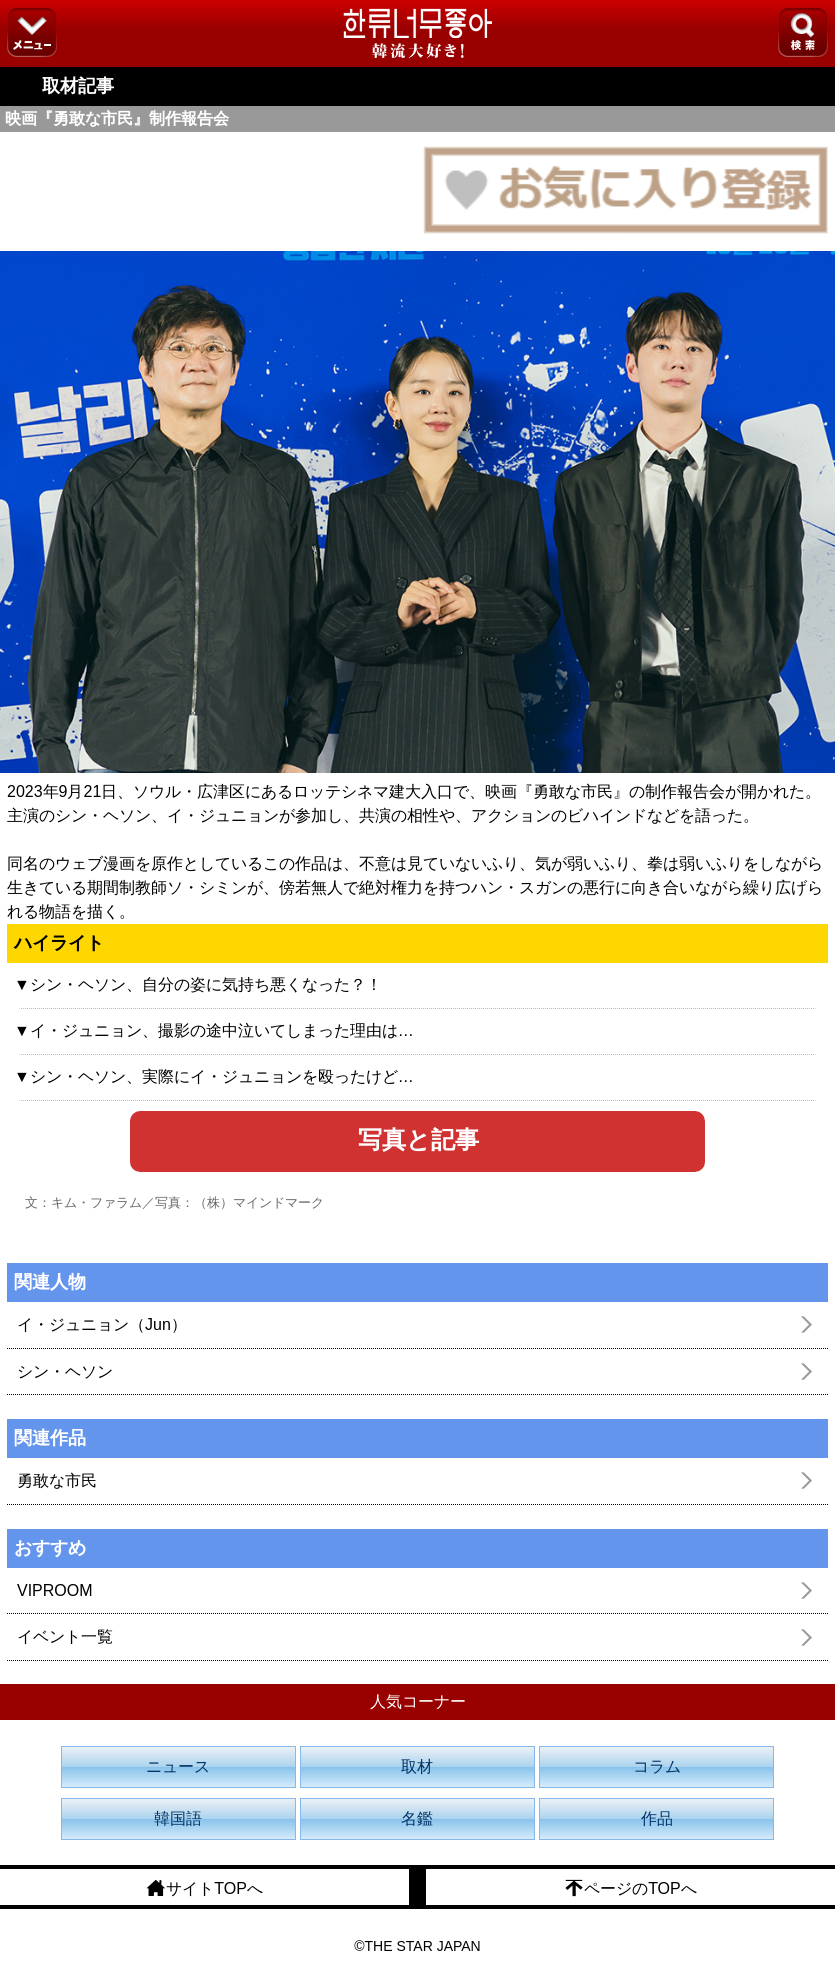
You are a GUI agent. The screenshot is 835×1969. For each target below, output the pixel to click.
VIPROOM (55, 1590)
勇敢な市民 (57, 1480)
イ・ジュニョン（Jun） (102, 1324)
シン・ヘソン (65, 1371)
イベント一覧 (65, 1636)
